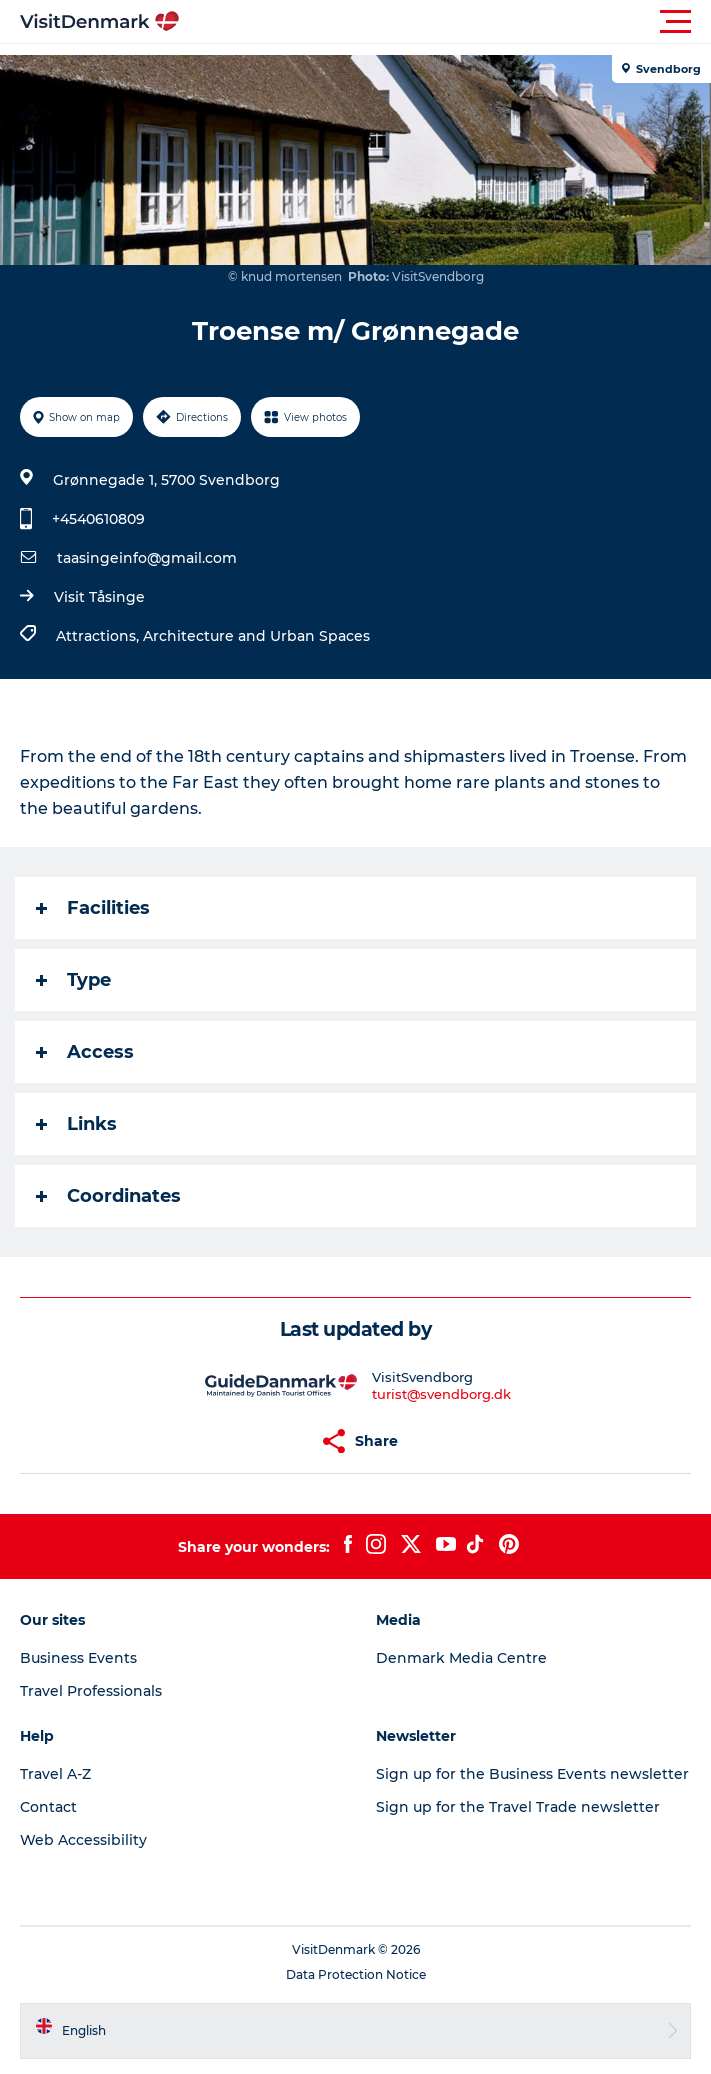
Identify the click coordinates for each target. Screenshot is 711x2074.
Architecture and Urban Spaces (256, 636)
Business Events (78, 1658)
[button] (445, 22)
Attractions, (99, 636)
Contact (48, 1807)
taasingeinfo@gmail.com (147, 558)
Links (76, 1124)
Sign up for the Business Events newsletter (532, 1774)
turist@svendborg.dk (441, 1394)
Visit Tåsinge (99, 597)
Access (85, 1052)
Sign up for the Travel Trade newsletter (518, 1807)
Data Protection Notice (356, 1974)
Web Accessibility (83, 1840)
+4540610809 (98, 519)
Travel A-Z (55, 1774)
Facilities (93, 908)
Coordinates (108, 1196)
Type (73, 980)
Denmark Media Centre (461, 1658)
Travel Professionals (91, 1691)
